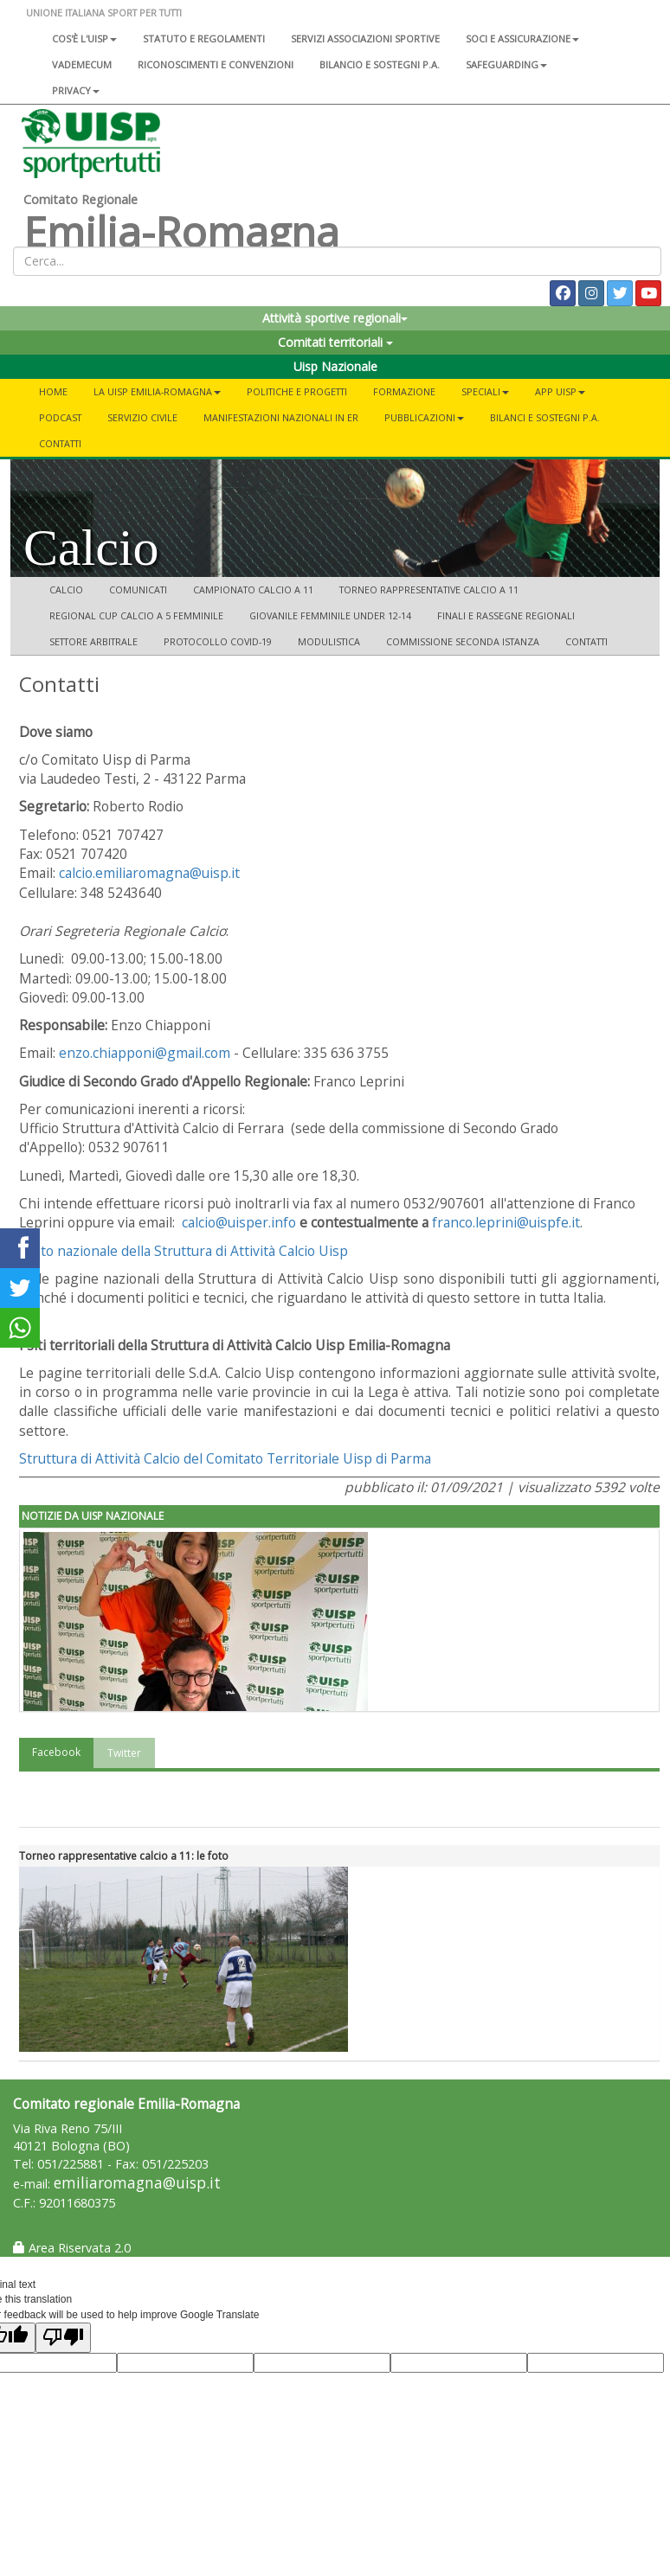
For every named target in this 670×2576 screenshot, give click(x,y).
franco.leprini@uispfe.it (506, 1222)
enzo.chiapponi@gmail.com (144, 1052)
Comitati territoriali (335, 342)
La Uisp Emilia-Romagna (157, 391)
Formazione (404, 391)
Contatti (60, 443)
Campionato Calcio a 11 (253, 589)
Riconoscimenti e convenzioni (215, 64)
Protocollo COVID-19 (218, 641)
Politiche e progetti (297, 391)
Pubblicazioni (424, 417)
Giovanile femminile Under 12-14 (330, 615)
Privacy (76, 90)
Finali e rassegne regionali (506, 615)
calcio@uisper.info (239, 1222)
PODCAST (60, 417)
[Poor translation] (63, 2338)
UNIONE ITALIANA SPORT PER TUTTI (104, 12)
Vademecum (82, 64)
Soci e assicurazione (522, 38)
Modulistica (329, 641)
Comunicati (138, 589)
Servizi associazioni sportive (365, 38)
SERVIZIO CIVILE (142, 417)
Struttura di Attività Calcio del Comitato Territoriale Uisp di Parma (225, 1458)
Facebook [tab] (56, 1752)
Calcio (66, 589)
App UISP (560, 391)
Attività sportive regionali (335, 318)
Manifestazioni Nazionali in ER (280, 417)
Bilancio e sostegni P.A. (379, 64)
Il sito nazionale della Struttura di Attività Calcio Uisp (183, 1250)
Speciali (485, 391)
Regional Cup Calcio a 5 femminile (136, 615)
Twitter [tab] (124, 1753)
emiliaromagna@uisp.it (137, 2183)
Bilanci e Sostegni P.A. (545, 417)
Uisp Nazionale (335, 366)
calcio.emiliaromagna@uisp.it (149, 872)
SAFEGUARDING (506, 64)
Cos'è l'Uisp (84, 38)
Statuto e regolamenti (204, 38)
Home (53, 391)
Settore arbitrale (93, 641)
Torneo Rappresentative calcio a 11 (429, 589)
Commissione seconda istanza (462, 641)
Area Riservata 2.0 (72, 2248)
